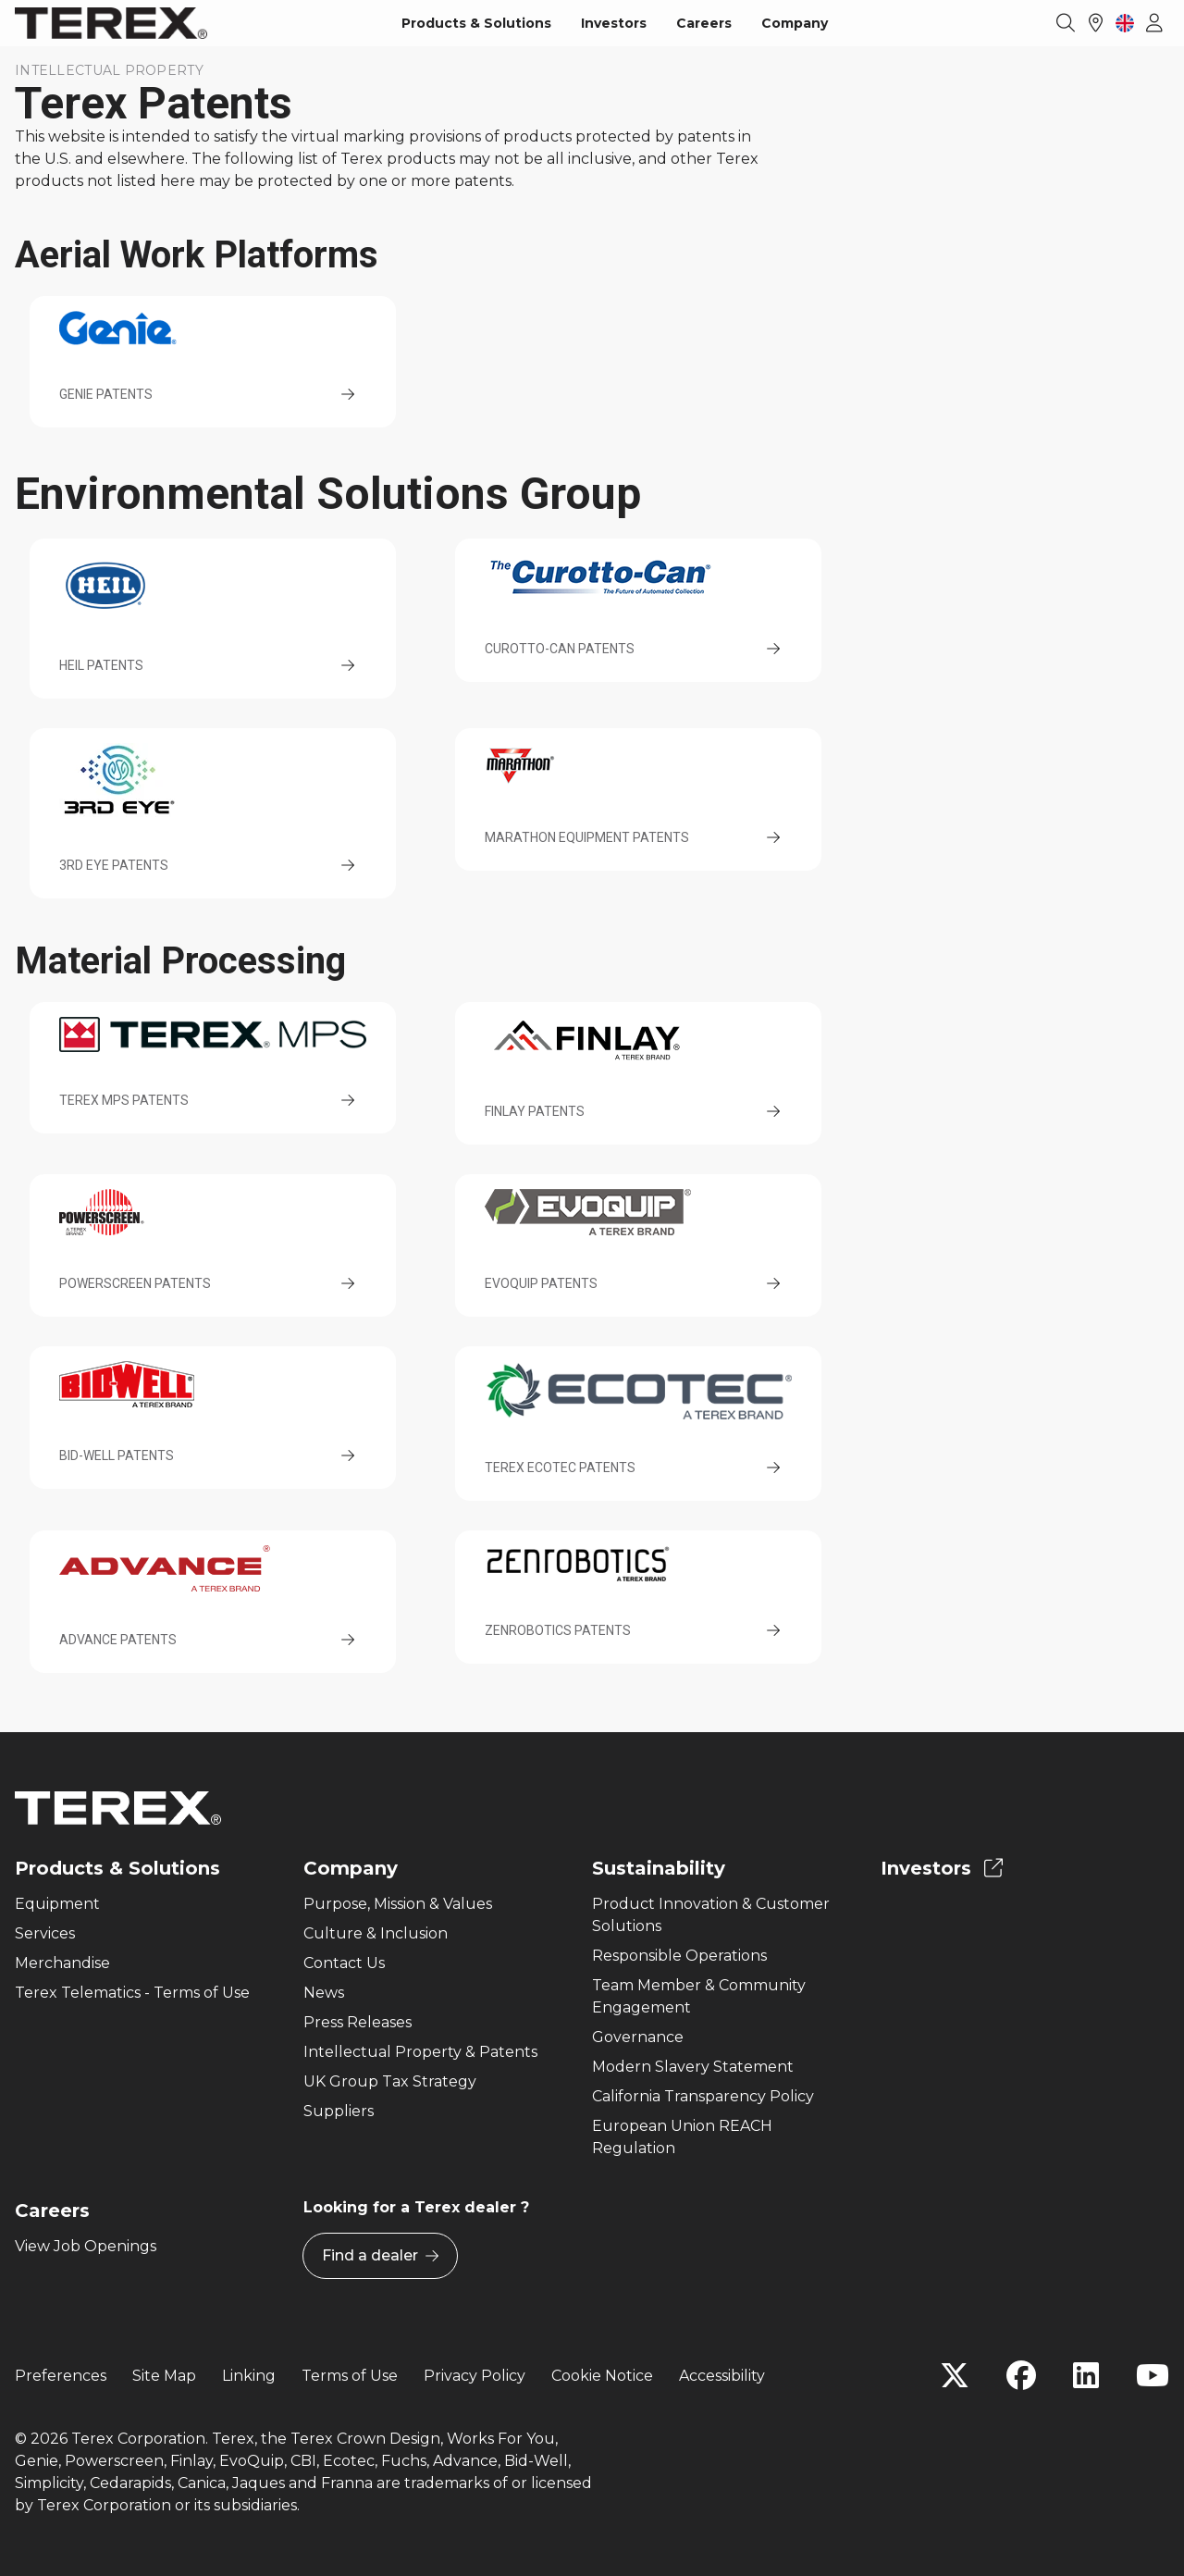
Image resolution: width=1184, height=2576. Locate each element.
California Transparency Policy (703, 2096)
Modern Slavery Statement (693, 2066)
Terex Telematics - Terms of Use (132, 1992)
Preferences (60, 2375)
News (323, 1992)
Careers (704, 23)
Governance (638, 2037)
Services (45, 1933)
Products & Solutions (476, 23)
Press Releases (357, 2022)
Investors (614, 23)
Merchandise (62, 1963)
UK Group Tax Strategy (389, 2081)
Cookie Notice (602, 2375)
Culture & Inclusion (375, 1933)
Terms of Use (350, 2375)
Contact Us (344, 1963)
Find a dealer (380, 2256)
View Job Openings (85, 2246)
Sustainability (658, 1868)
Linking (249, 2375)
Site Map (164, 2375)
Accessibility (722, 2375)
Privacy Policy (474, 2375)
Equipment (57, 1904)
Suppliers (338, 2111)
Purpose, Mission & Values (397, 1904)
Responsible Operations (679, 1955)
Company (794, 23)
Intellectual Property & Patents (420, 2052)
